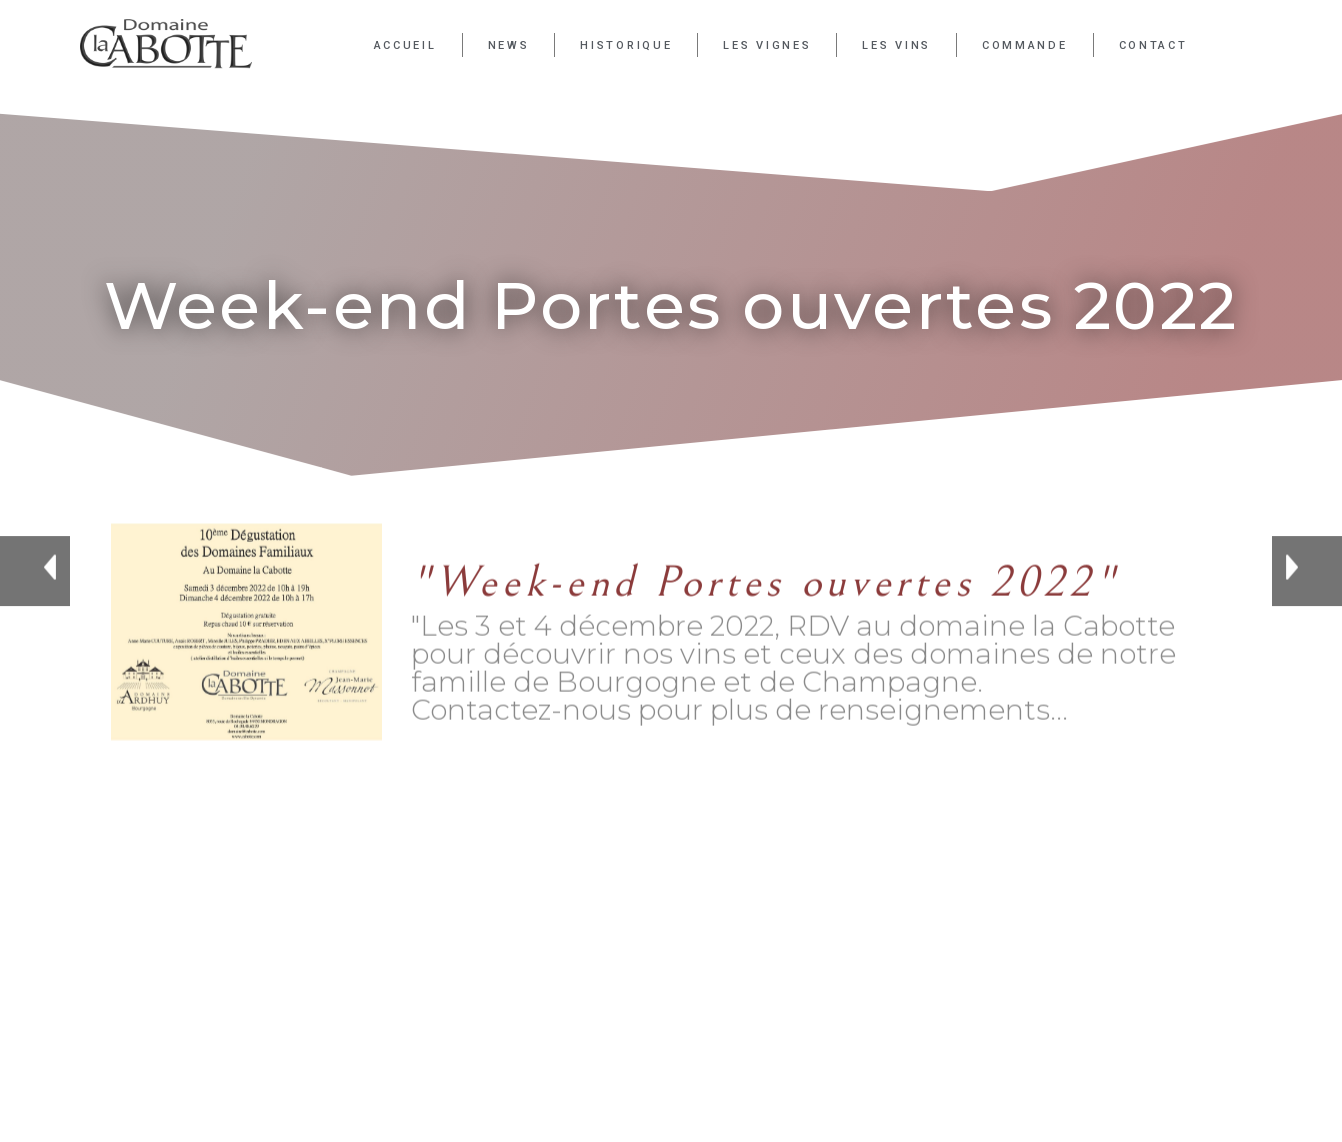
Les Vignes (767, 45)
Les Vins (896, 45)
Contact (1153, 45)
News (509, 45)
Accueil (405, 45)
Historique (626, 45)
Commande (1025, 45)
